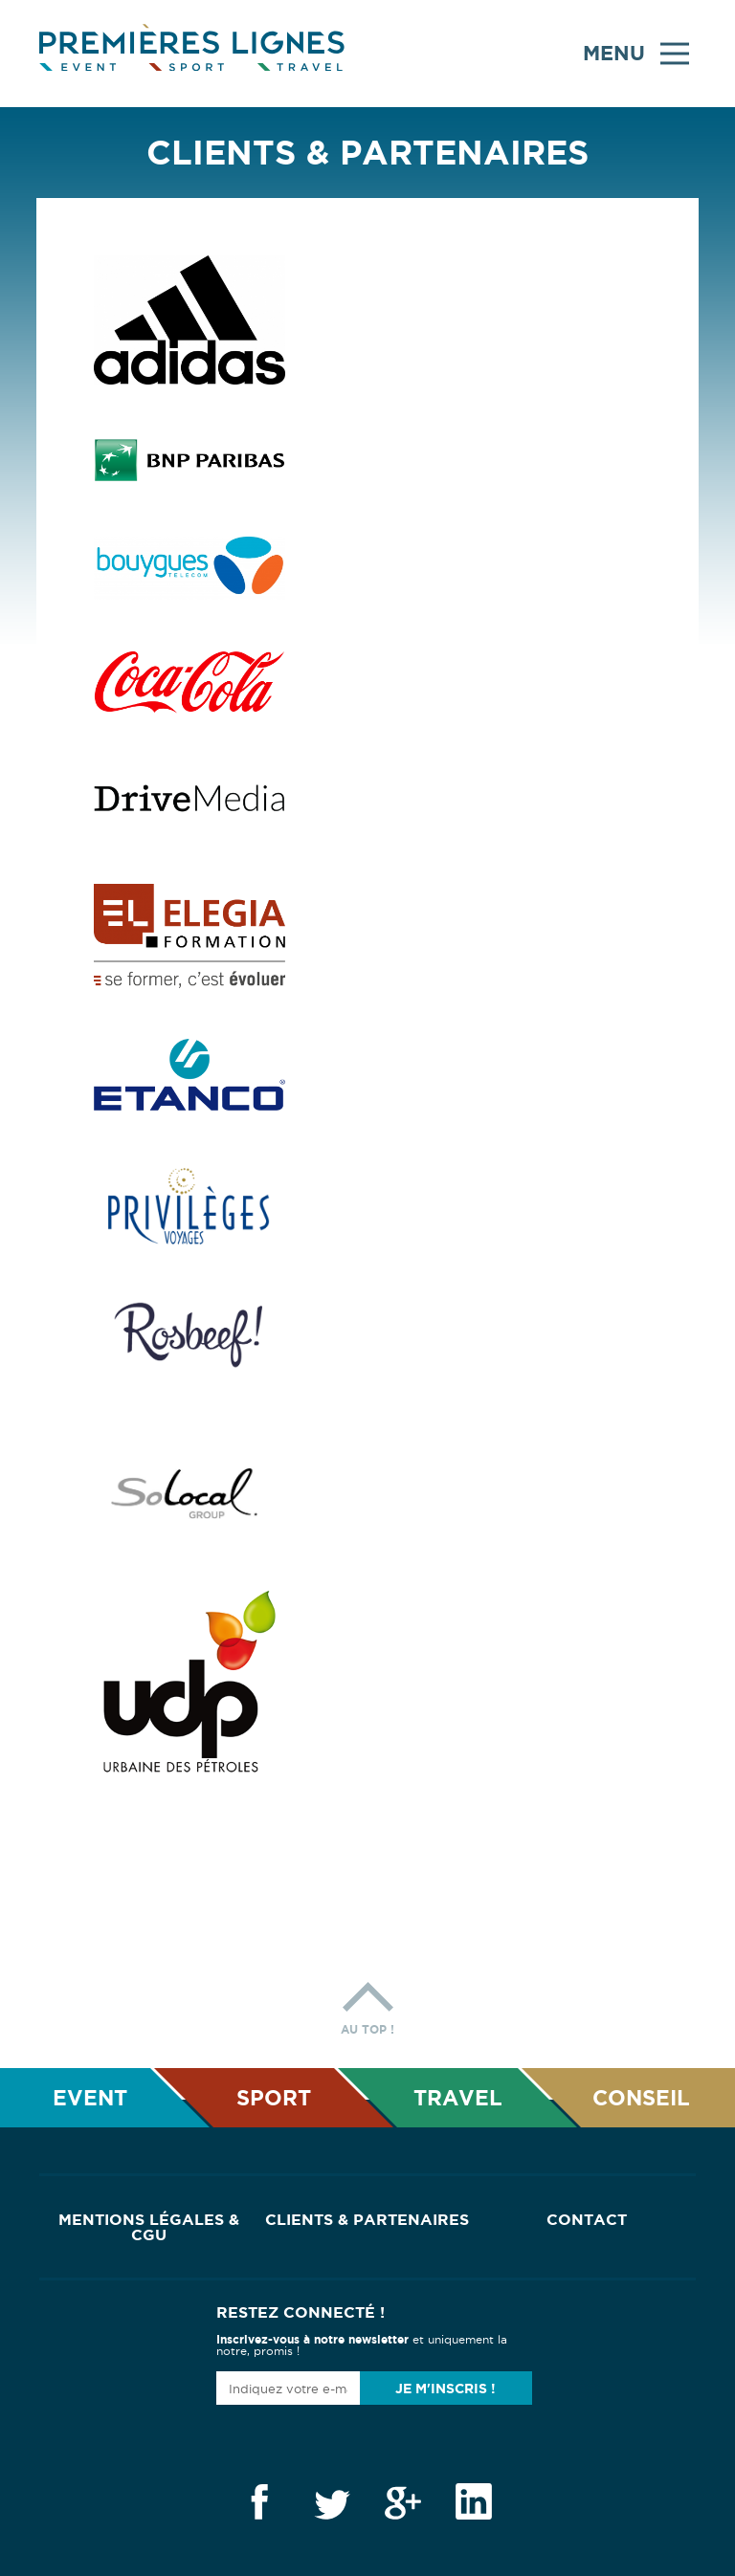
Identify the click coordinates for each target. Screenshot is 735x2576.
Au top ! (367, 2003)
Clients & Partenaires (367, 2219)
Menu (636, 53)
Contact (586, 2219)
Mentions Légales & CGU (148, 2227)
